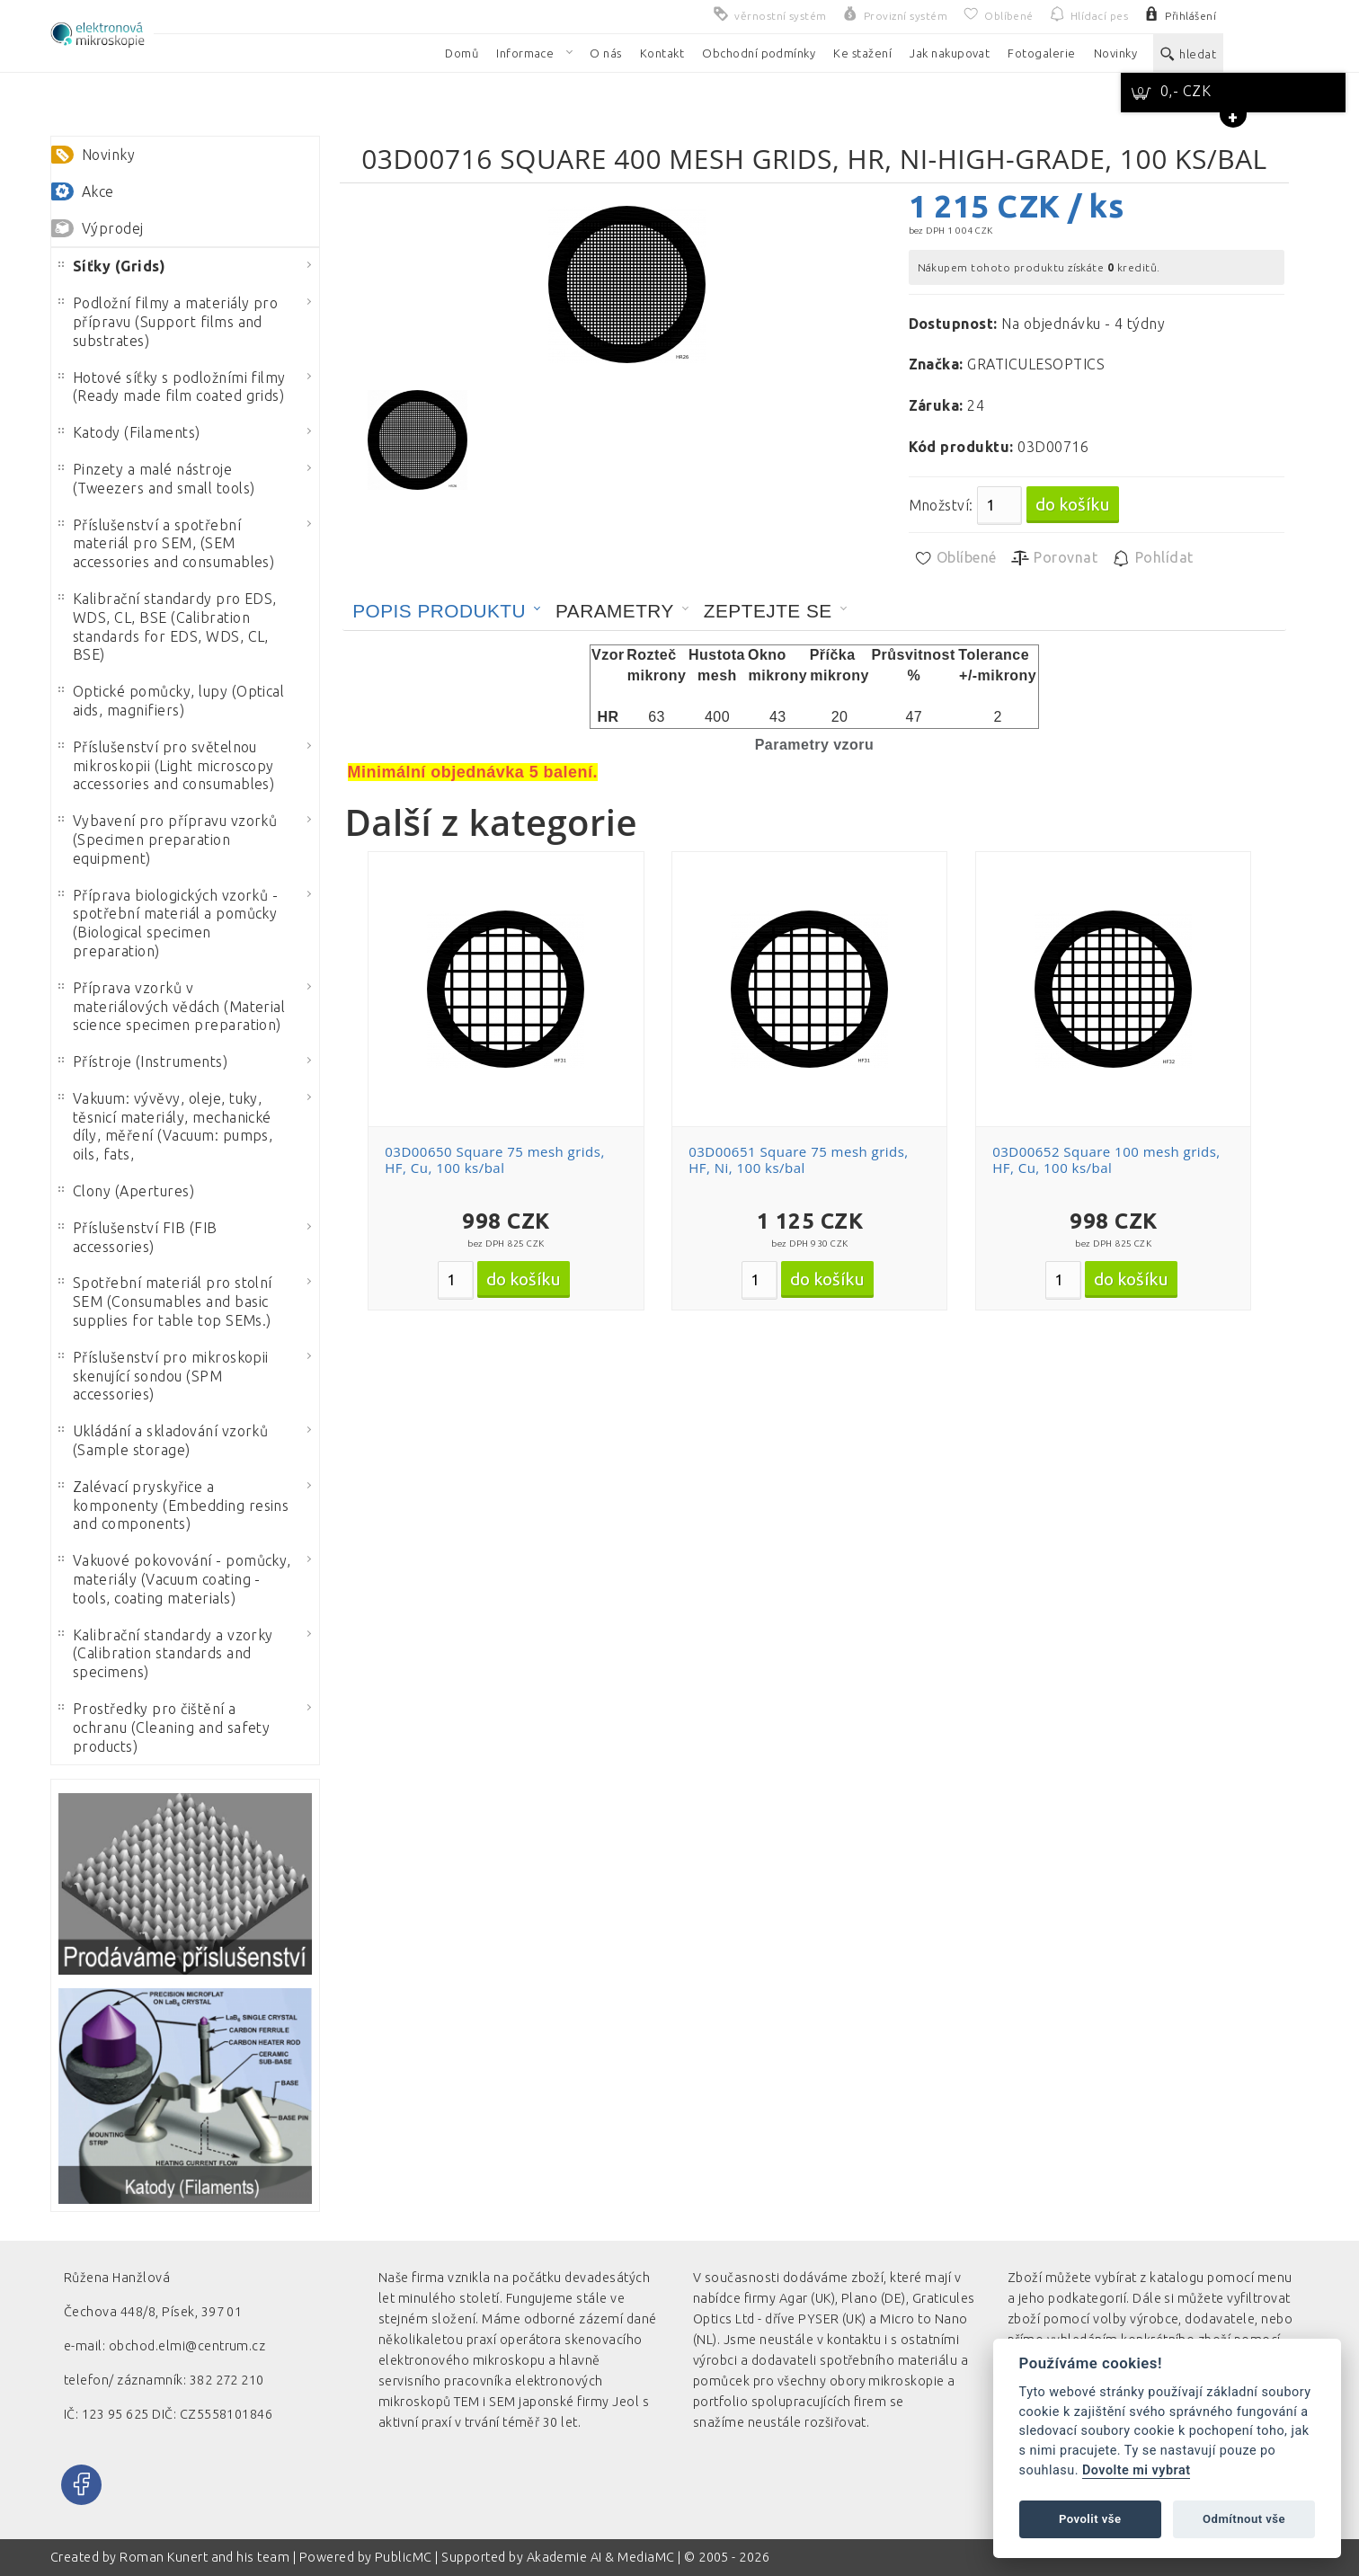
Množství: (941, 505)
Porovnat (1053, 558)
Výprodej (113, 228)
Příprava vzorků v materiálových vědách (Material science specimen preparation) (171, 1007)
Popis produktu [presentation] (439, 610)
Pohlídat (1152, 558)
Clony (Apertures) (126, 1191)
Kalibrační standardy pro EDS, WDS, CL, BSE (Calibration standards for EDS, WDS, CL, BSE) (167, 626)
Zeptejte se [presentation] (768, 610)
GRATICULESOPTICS (1036, 364)
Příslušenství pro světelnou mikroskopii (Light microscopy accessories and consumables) (166, 766)
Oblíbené (955, 558)
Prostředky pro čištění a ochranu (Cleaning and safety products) (164, 1727)
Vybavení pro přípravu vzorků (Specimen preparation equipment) (167, 839)
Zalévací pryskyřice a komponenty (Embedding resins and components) (173, 1505)
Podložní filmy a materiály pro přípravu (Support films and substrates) (168, 322)
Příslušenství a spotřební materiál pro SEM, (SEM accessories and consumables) (166, 544)
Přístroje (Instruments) (142, 1061)
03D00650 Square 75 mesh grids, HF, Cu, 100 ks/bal (494, 1159)
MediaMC (645, 2557)
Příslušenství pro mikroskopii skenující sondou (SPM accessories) (163, 1376)
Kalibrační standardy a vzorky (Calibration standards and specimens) (165, 1654)
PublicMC (403, 2557)
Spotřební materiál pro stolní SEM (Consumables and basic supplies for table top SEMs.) (165, 1301)
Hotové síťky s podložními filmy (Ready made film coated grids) (172, 386)
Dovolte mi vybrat (1136, 2470)
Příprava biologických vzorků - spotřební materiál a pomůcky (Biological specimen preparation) (168, 923)
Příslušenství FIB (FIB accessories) (138, 1237)
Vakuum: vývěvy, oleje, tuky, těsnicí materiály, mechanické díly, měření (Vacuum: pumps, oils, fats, (165, 1126)
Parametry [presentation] (614, 610)
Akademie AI (564, 2557)
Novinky (108, 155)
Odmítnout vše (1244, 2519)
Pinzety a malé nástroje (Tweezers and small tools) (156, 478)
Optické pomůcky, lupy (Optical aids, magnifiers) (171, 700)
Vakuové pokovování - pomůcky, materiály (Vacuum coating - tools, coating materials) (174, 1579)
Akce (98, 191)
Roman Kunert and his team (206, 2557)
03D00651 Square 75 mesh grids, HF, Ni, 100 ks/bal (798, 1159)
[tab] (446, 611)
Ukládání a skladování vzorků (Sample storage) (163, 1440)
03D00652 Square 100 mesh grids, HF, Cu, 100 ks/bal (1106, 1159)
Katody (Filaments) (129, 432)
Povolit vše (1090, 2519)
